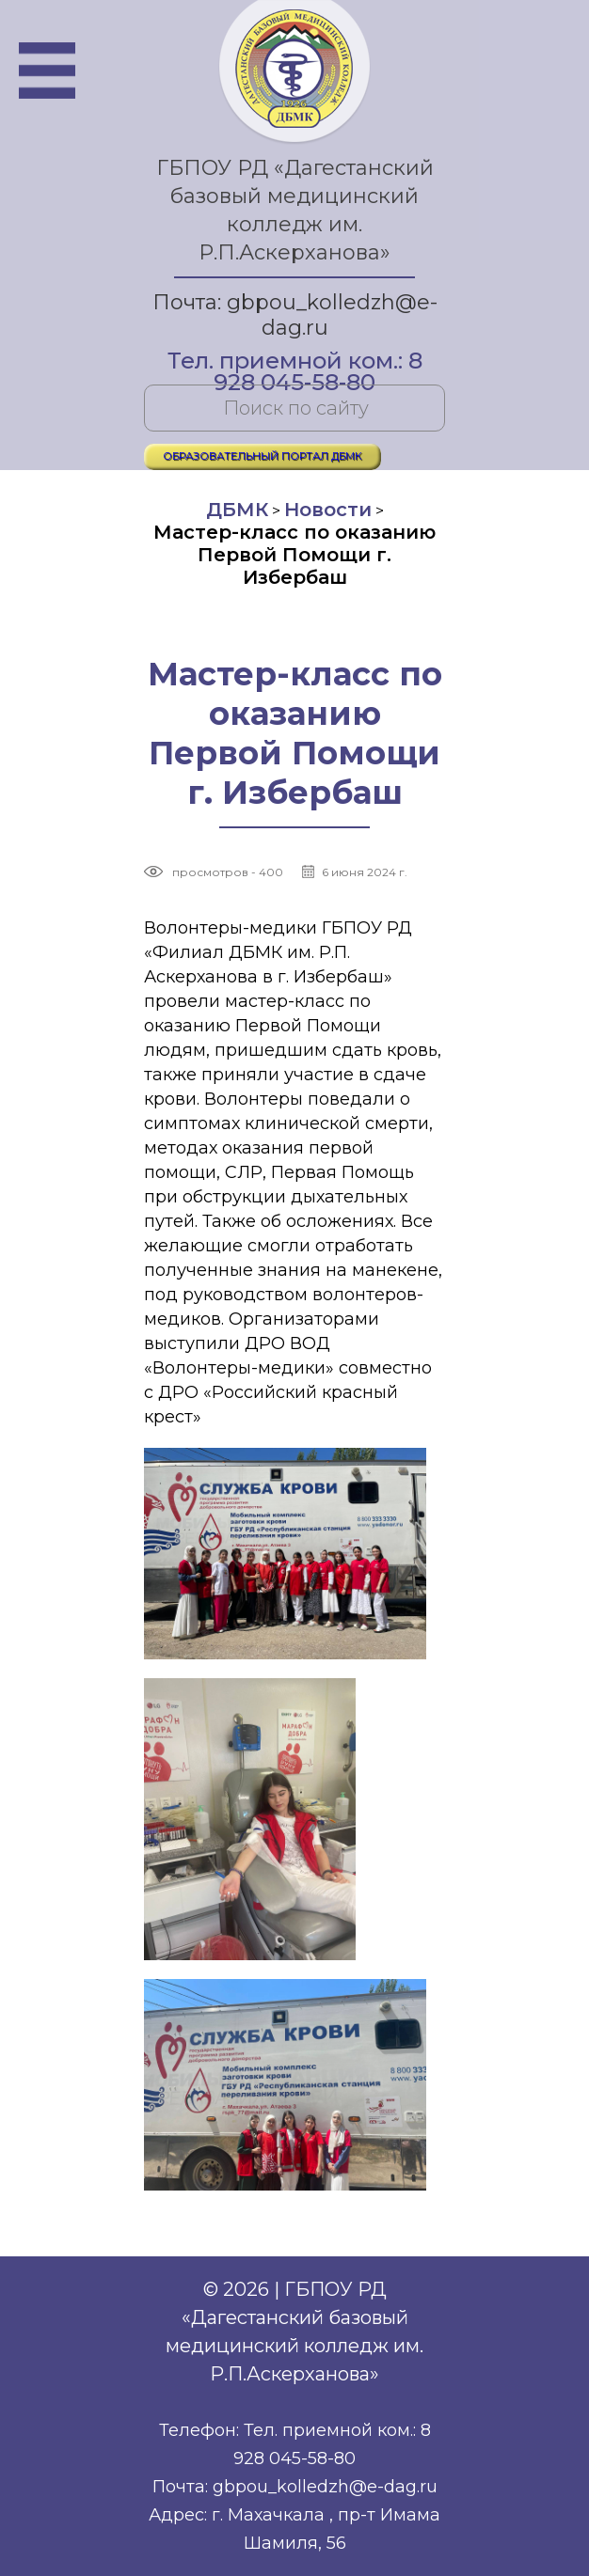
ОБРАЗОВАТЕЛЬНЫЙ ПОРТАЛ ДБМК (262, 456)
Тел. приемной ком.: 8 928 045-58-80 (294, 362)
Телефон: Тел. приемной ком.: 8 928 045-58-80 (295, 2444)
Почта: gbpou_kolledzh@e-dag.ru (295, 315)
